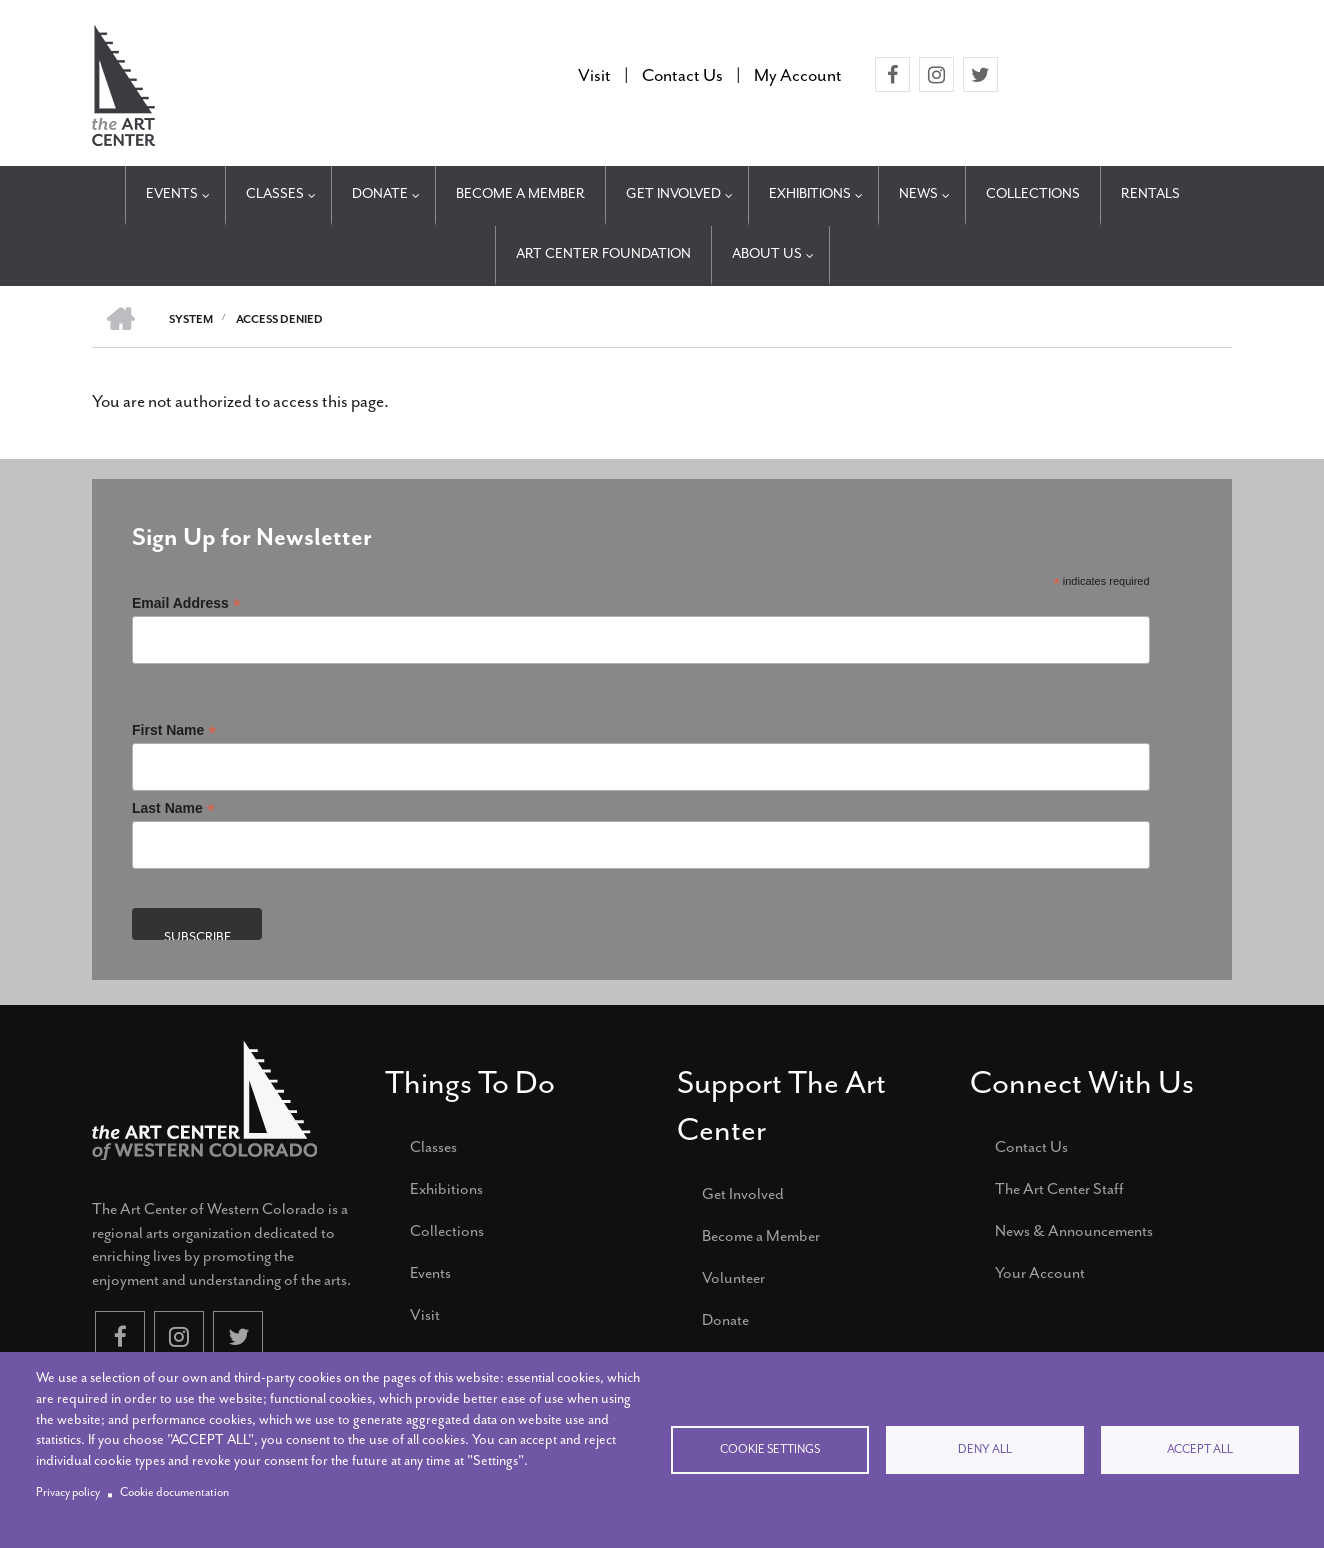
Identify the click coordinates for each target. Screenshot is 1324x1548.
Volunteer (733, 1278)
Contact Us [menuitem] (682, 75)
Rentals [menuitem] (1150, 193)
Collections (447, 1231)
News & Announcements (1074, 1231)
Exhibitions (446, 1189)
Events (430, 1273)
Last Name (173, 808)
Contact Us (1031, 1147)
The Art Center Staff (1059, 1189)
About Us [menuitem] (767, 253)
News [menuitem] (918, 193)
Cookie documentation (174, 1492)
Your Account (1040, 1273)
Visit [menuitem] (594, 75)
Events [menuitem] (172, 193)
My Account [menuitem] (798, 75)
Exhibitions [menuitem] (810, 193)
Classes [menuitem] (275, 193)
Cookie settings (770, 1449)
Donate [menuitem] (380, 193)
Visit (425, 1315)
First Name (174, 730)
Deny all (985, 1449)
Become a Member (761, 1236)
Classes (433, 1147)
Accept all (1200, 1449)
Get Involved (743, 1194)
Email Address (186, 603)
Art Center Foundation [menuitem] (603, 253)
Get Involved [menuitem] (673, 193)
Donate (725, 1320)
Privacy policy (68, 1492)
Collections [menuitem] (1033, 193)
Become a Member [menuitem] (520, 193)
